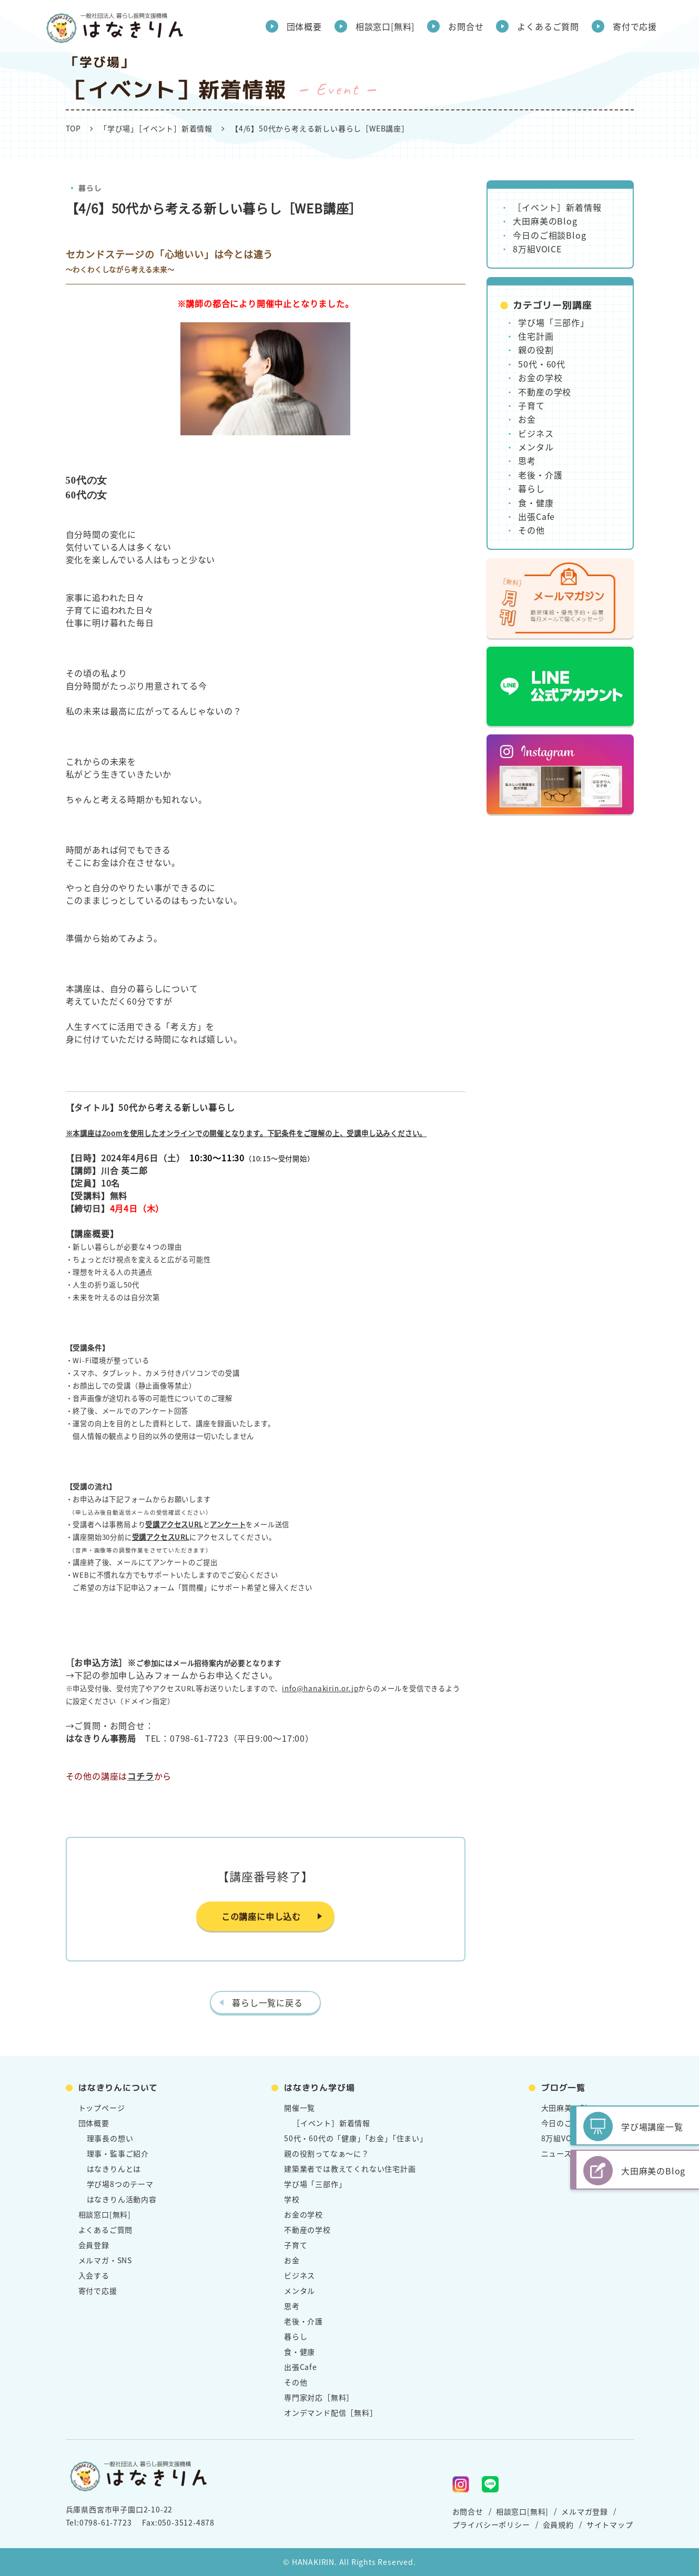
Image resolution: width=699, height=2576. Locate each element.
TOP (73, 128)
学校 (292, 2199)
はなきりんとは (114, 2168)
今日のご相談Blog (549, 235)
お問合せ (465, 26)
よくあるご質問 (548, 26)
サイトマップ (609, 2524)
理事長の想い (110, 2138)
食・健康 (535, 502)
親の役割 (535, 349)
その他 (531, 530)
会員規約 (558, 2524)
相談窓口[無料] (385, 26)
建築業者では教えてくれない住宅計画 (350, 2168)
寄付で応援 (635, 26)
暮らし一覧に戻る (267, 2002)
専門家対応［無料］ (319, 2397)
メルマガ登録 (584, 2511)
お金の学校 (540, 377)
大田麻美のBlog (545, 221)
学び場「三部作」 (553, 322)
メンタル (535, 447)
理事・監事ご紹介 (118, 2153)
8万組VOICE (537, 248)
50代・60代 (541, 364)
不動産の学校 (544, 391)
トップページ (101, 2107)
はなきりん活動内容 (122, 2199)
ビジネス (535, 433)
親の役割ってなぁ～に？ (326, 2153)
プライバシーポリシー (491, 2524)
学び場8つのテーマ (120, 2184)
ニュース (556, 2153)
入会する (93, 2275)
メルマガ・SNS (105, 2260)
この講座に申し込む (261, 1916)
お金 (527, 419)
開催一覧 (299, 2107)
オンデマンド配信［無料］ (331, 2412)
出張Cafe (536, 516)
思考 (527, 460)
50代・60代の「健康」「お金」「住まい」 (356, 2138)
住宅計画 (535, 336)
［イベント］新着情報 (557, 207)
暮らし (89, 188)
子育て (531, 405)
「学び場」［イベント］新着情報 (155, 128)
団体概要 (304, 26)
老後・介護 (540, 475)
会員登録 (93, 2245)
